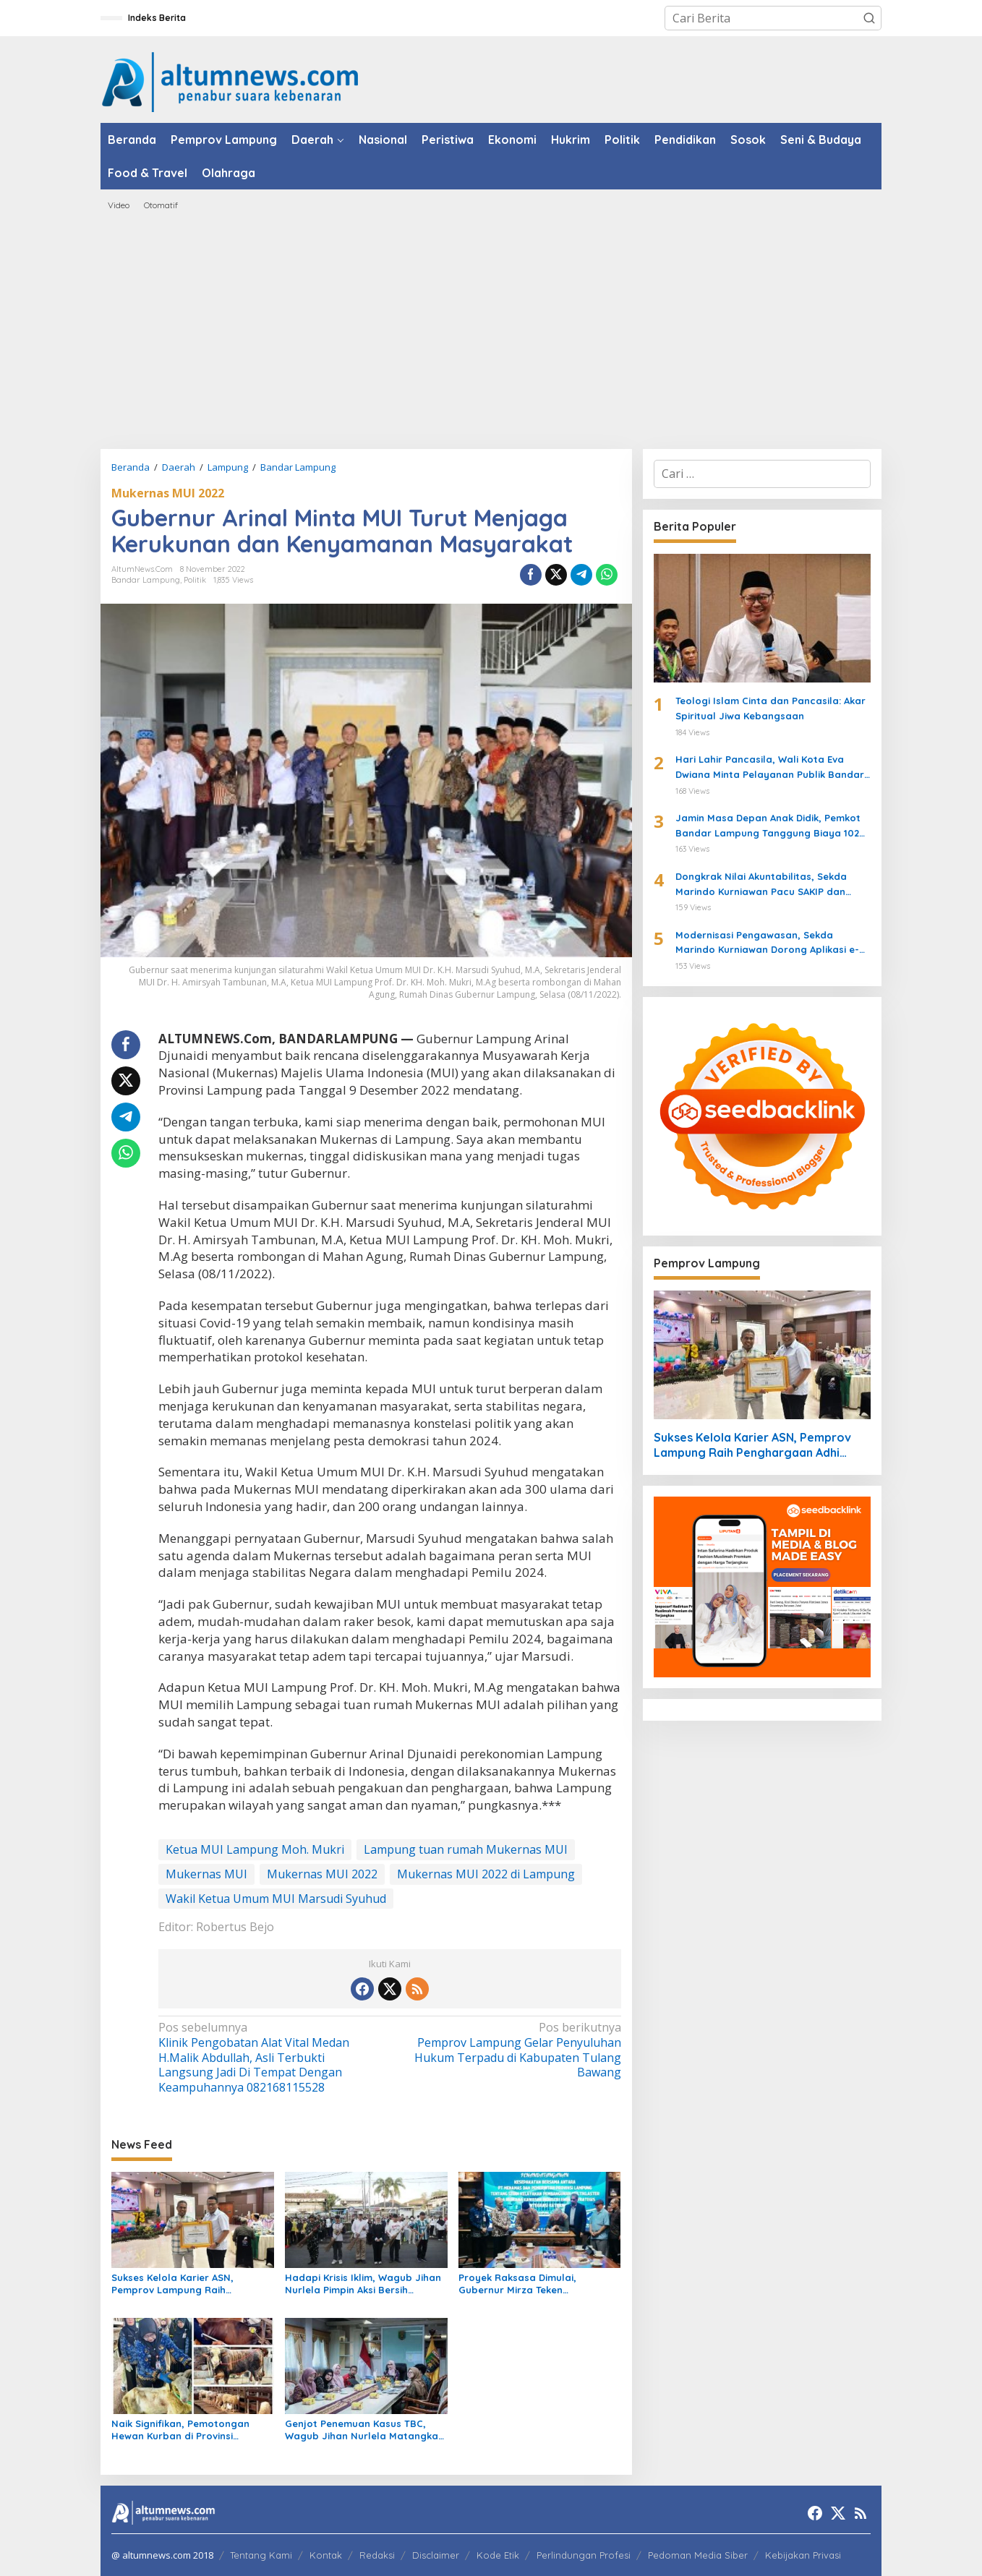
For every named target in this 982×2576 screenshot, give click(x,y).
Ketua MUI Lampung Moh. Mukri (255, 1849)
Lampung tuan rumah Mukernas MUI (466, 1849)
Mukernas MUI (206, 1874)
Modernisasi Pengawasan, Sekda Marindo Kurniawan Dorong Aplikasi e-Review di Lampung (767, 943)
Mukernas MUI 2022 (167, 493)
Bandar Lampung (145, 580)
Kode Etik (498, 2555)
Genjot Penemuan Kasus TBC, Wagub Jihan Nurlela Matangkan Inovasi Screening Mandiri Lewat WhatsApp (364, 2430)
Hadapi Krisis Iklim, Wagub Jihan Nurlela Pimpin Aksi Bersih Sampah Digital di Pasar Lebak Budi (363, 2284)
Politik (195, 580)
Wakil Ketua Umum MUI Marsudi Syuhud (276, 1899)
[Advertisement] (491, 329)
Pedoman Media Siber (698, 2555)
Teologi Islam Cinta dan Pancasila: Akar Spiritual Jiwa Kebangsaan (770, 708)
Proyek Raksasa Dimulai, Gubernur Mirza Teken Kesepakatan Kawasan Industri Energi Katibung (533, 2284)
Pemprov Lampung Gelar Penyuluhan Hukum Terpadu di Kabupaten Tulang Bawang (509, 2050)
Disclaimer (435, 2555)
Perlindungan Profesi (584, 2555)
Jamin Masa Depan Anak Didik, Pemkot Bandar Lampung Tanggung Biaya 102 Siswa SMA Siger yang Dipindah (768, 826)
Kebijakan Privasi (803, 2555)
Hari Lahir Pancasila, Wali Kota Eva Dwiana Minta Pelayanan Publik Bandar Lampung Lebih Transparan (769, 767)
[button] (869, 18)
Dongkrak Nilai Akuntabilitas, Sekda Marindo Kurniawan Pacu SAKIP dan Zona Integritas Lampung (761, 884)
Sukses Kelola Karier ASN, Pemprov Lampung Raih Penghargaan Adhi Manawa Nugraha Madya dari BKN (177, 2284)
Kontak (325, 2555)
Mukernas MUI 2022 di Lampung (486, 1874)
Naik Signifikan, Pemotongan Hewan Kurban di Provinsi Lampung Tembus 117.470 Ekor (181, 2430)
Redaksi (377, 2555)
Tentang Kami (261, 2555)
